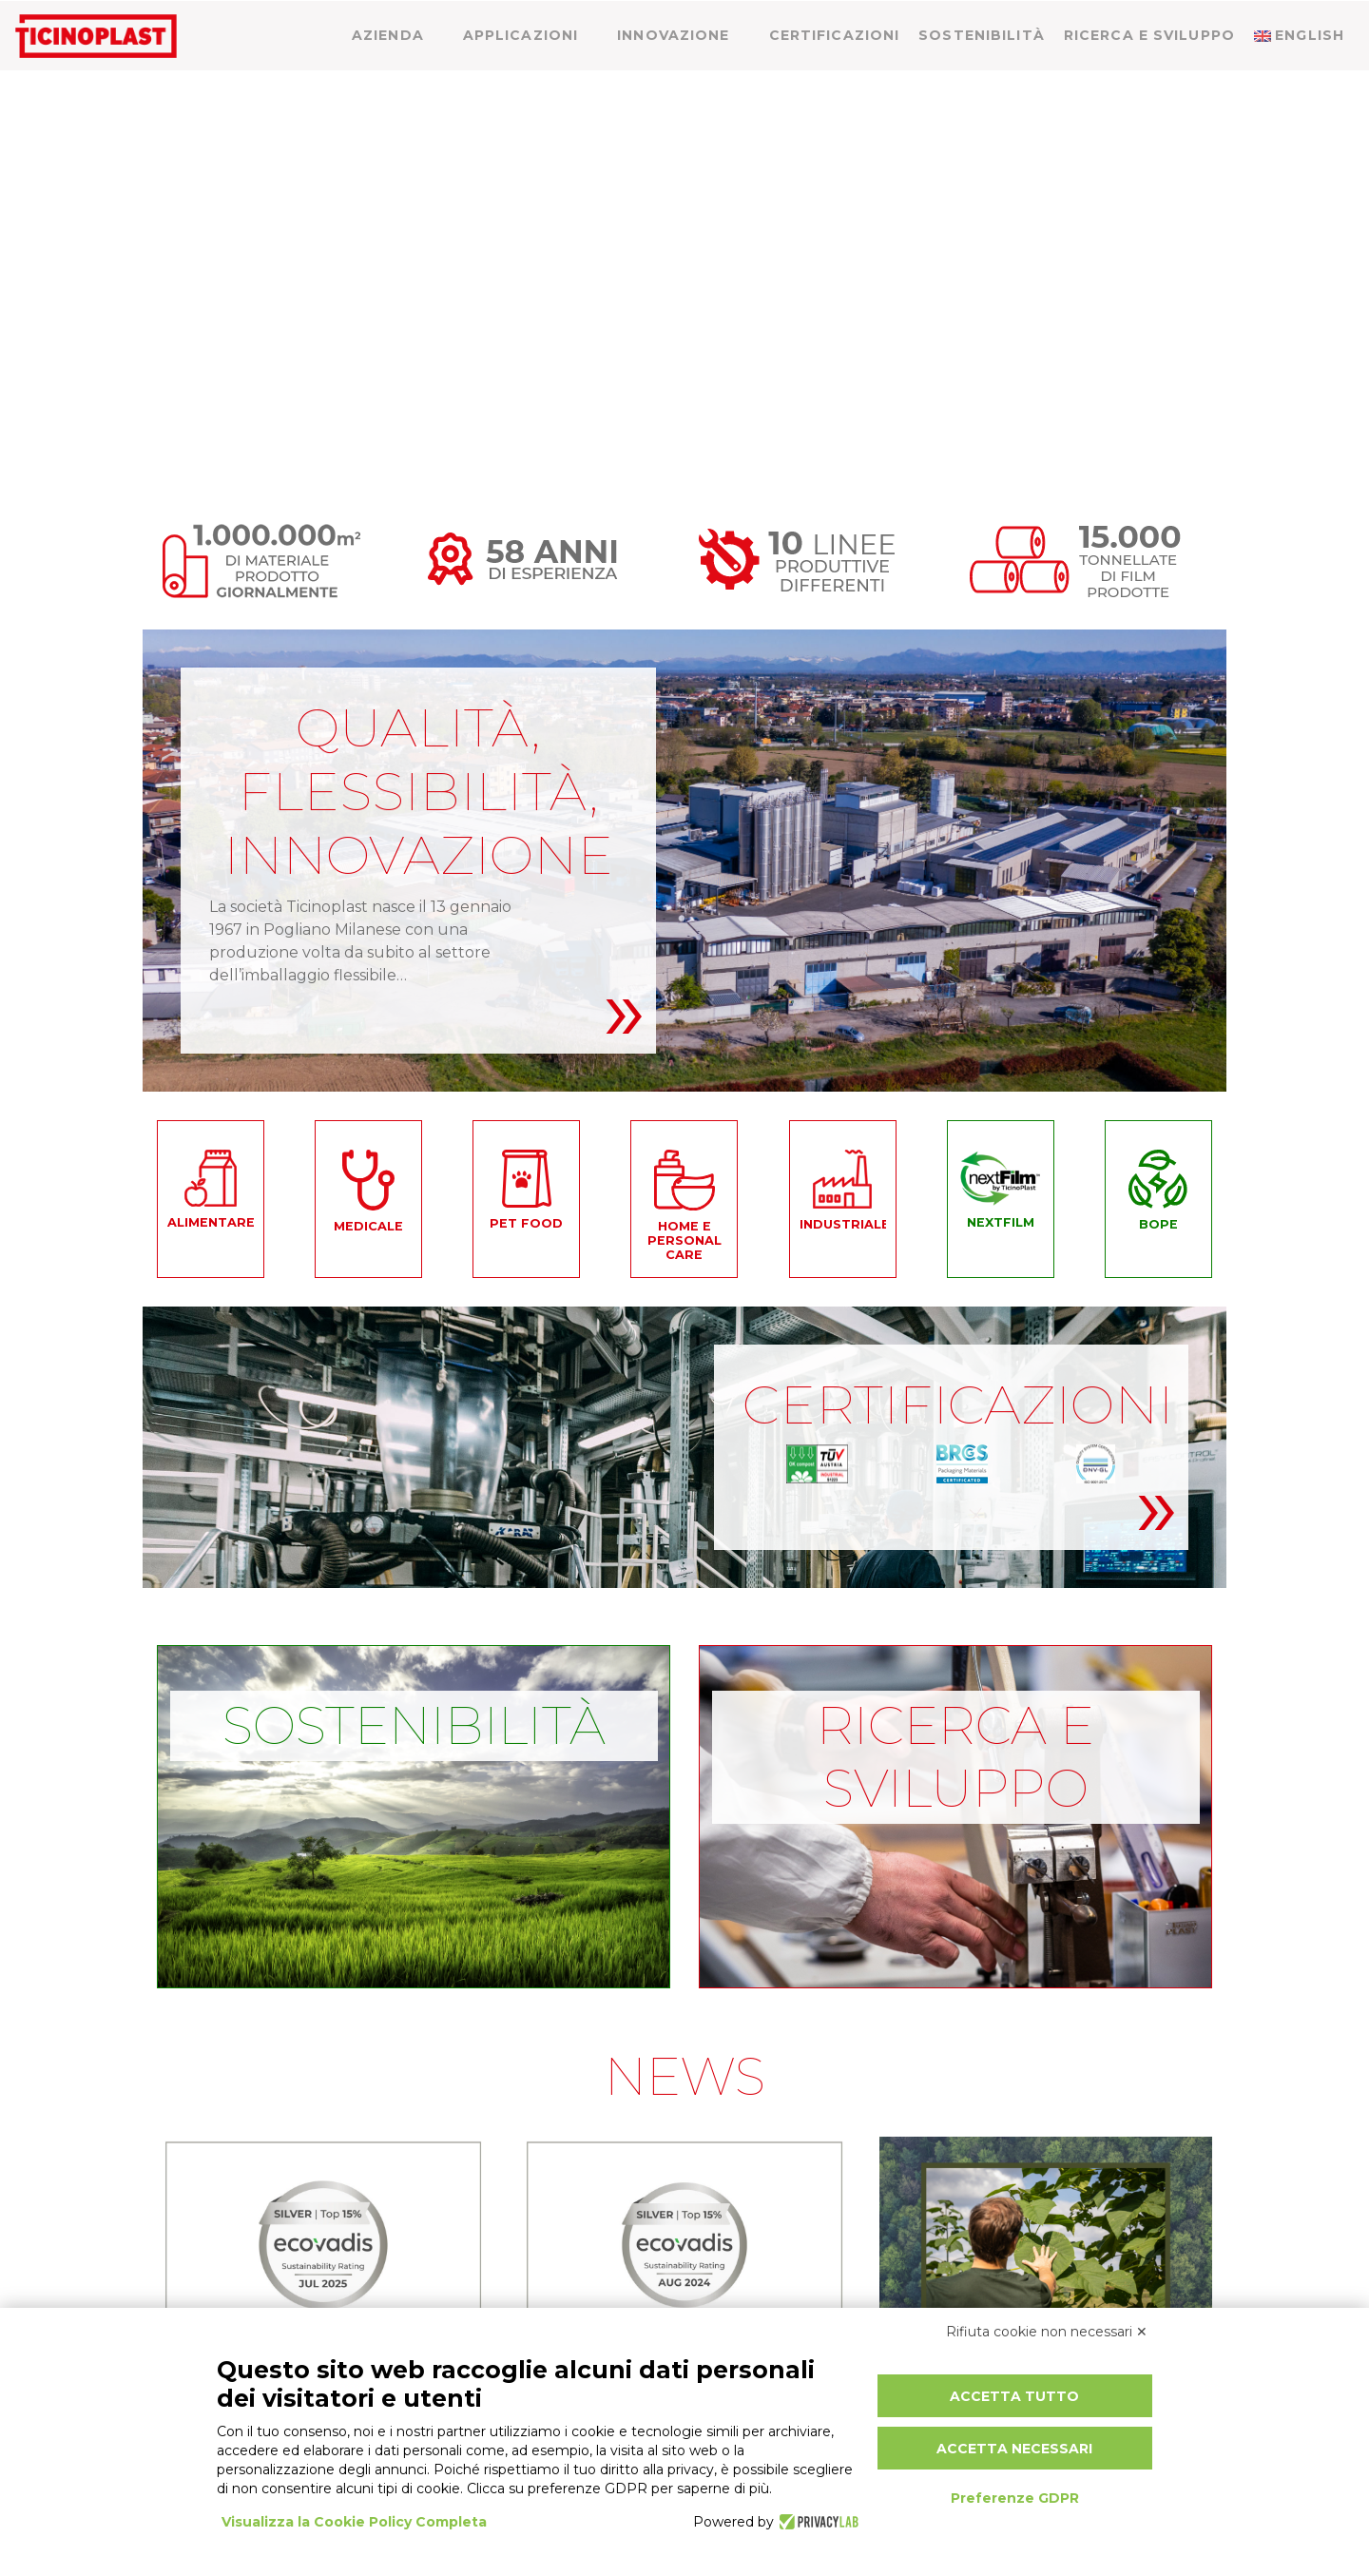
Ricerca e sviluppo (1149, 73)
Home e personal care (684, 1240)
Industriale (843, 1224)
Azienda (388, 73)
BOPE (1158, 1224)
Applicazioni (520, 73)
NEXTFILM (1000, 1223)
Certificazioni (834, 73)
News (1163, 18)
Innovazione (673, 73)
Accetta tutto (1014, 2396)
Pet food (526, 1223)
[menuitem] (1332, 14)
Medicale (368, 1226)
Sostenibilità (981, 73)
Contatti (1256, 18)
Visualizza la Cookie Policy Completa (354, 2521)
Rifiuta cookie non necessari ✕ (1046, 2331)
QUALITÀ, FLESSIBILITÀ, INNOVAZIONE (418, 791)
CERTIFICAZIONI (957, 1404)
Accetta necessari (1014, 2448)
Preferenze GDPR (1015, 2498)
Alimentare (210, 1223)
